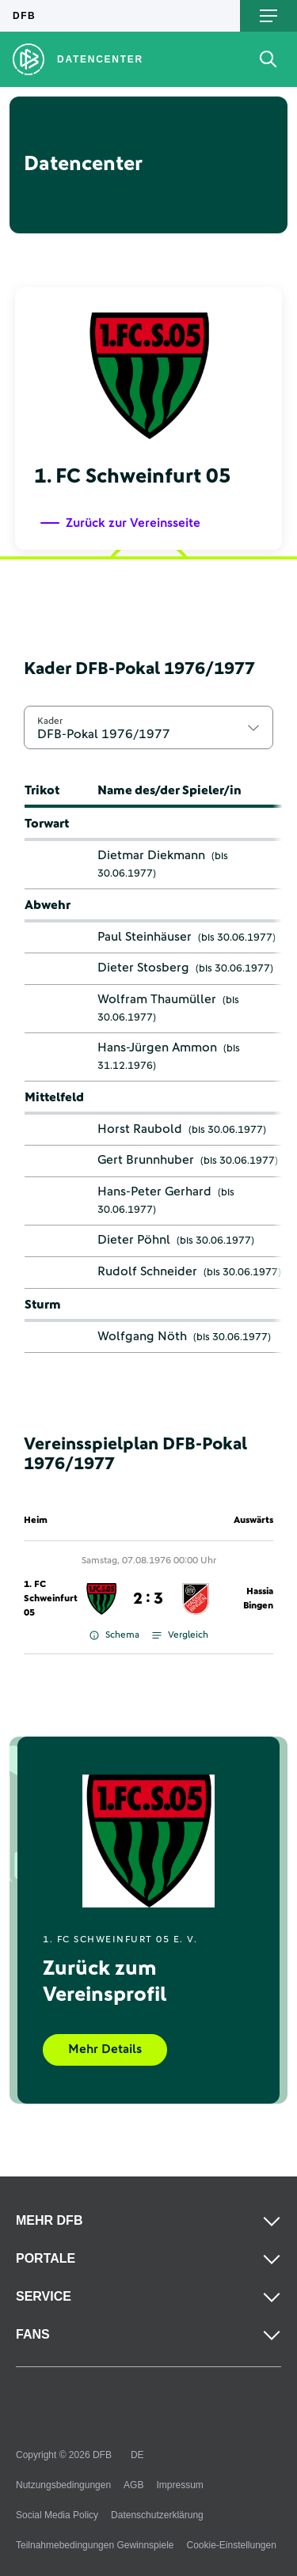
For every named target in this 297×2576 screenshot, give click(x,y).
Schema (114, 1635)
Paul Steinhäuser (144, 936)
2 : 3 (148, 1599)
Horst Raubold (139, 1129)
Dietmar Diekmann (151, 855)
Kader (50, 720)
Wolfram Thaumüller (156, 999)
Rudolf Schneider (147, 1271)
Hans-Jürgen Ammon (157, 1047)
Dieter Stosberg (143, 967)
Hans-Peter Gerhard (154, 1191)
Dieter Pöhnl (133, 1239)
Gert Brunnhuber (145, 1160)
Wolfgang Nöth (142, 1336)
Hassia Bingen (258, 1599)
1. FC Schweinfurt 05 (51, 1599)
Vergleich (180, 1635)
